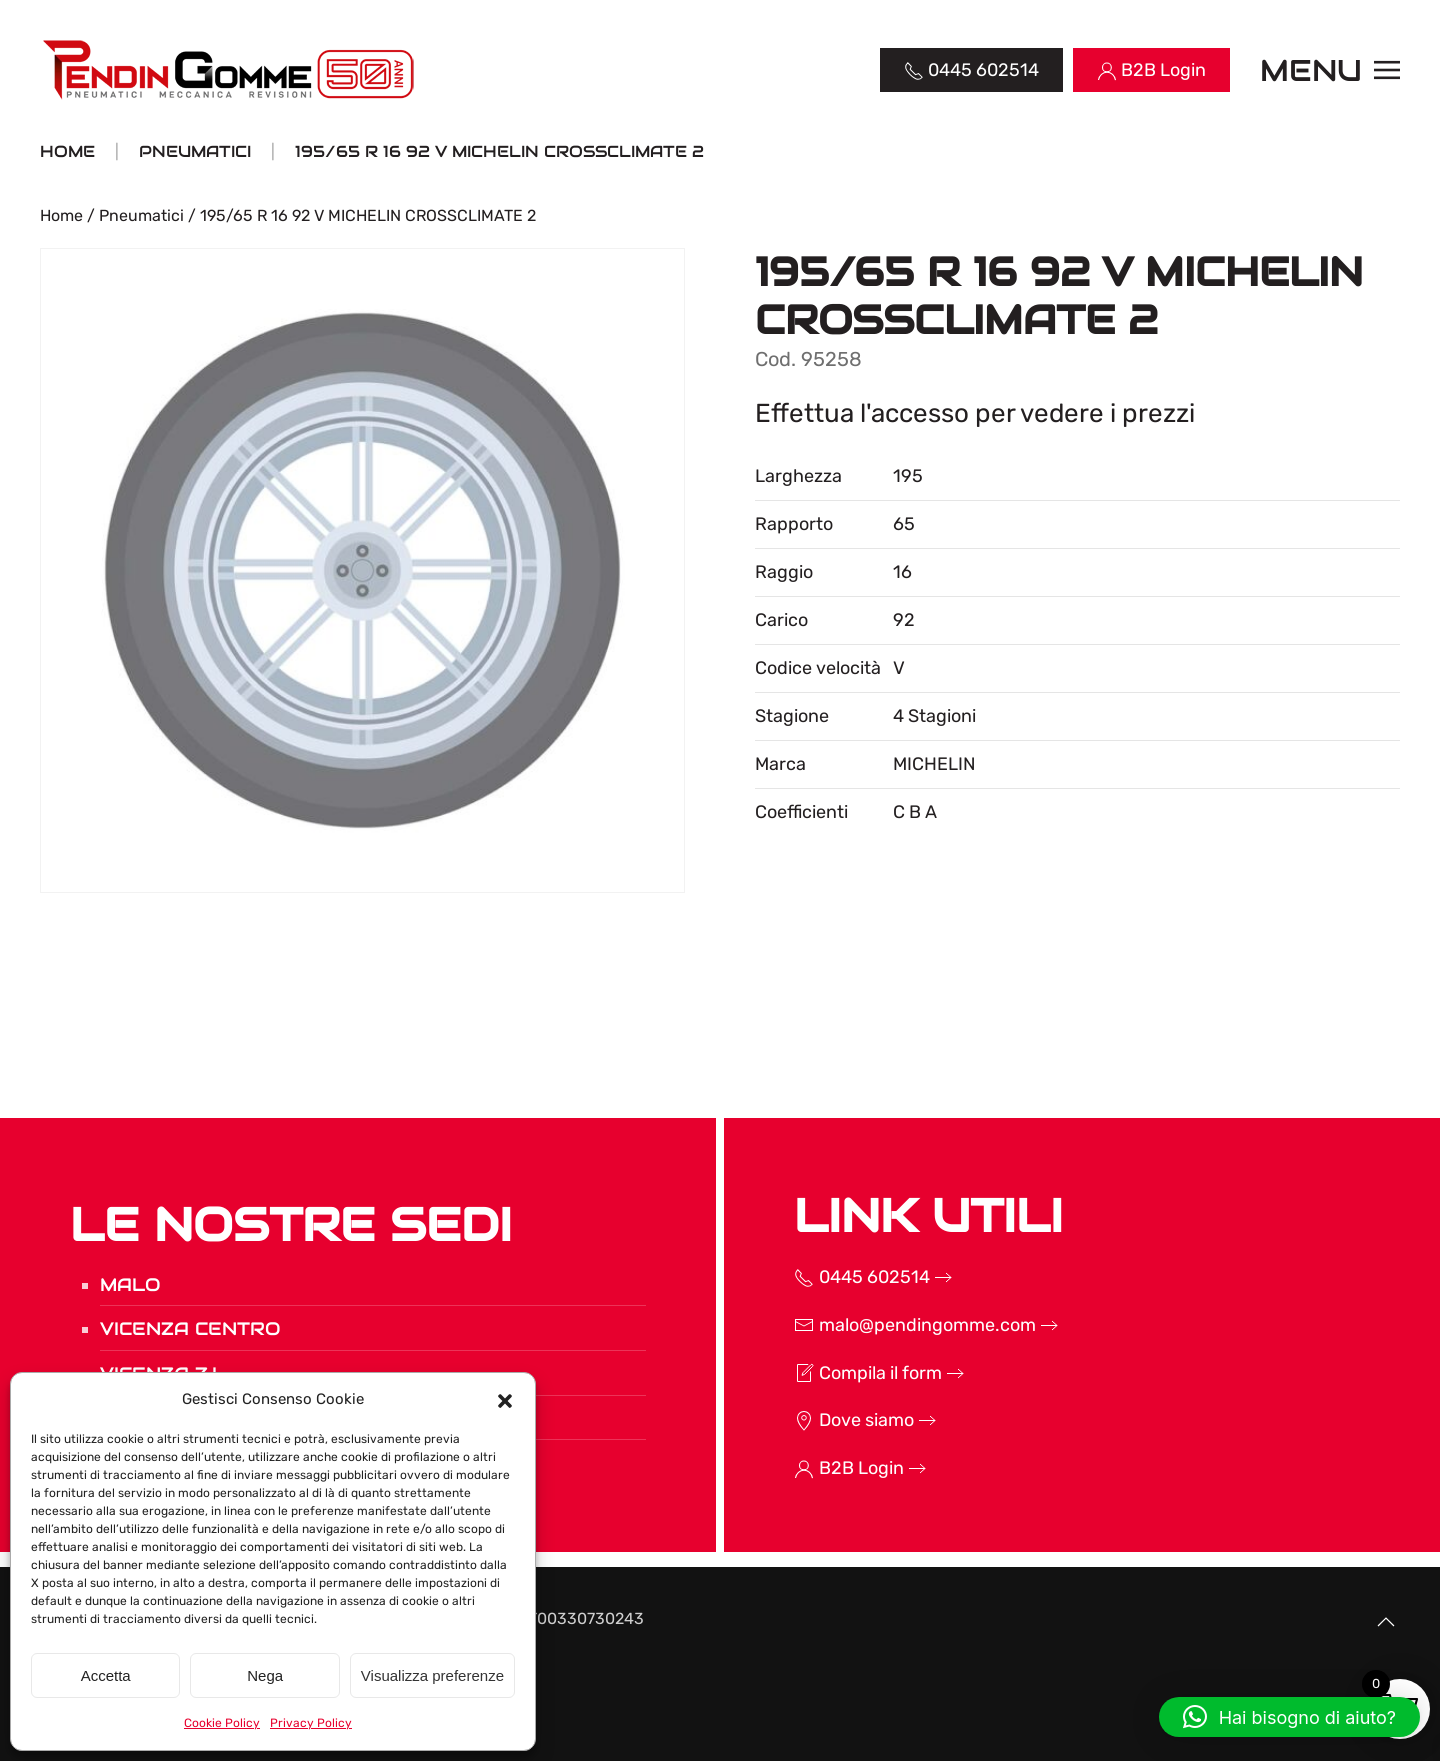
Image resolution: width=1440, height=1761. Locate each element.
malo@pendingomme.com (868, 1325)
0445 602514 (815, 1277)
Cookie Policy (222, 1723)
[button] (505, 1399)
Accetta (106, 1675)
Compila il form (821, 1373)
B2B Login (802, 1468)
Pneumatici (141, 215)
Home (61, 215)
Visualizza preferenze (432, 1675)
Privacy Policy (311, 1723)
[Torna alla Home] (230, 70)
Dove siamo (807, 1420)
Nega (265, 1675)
